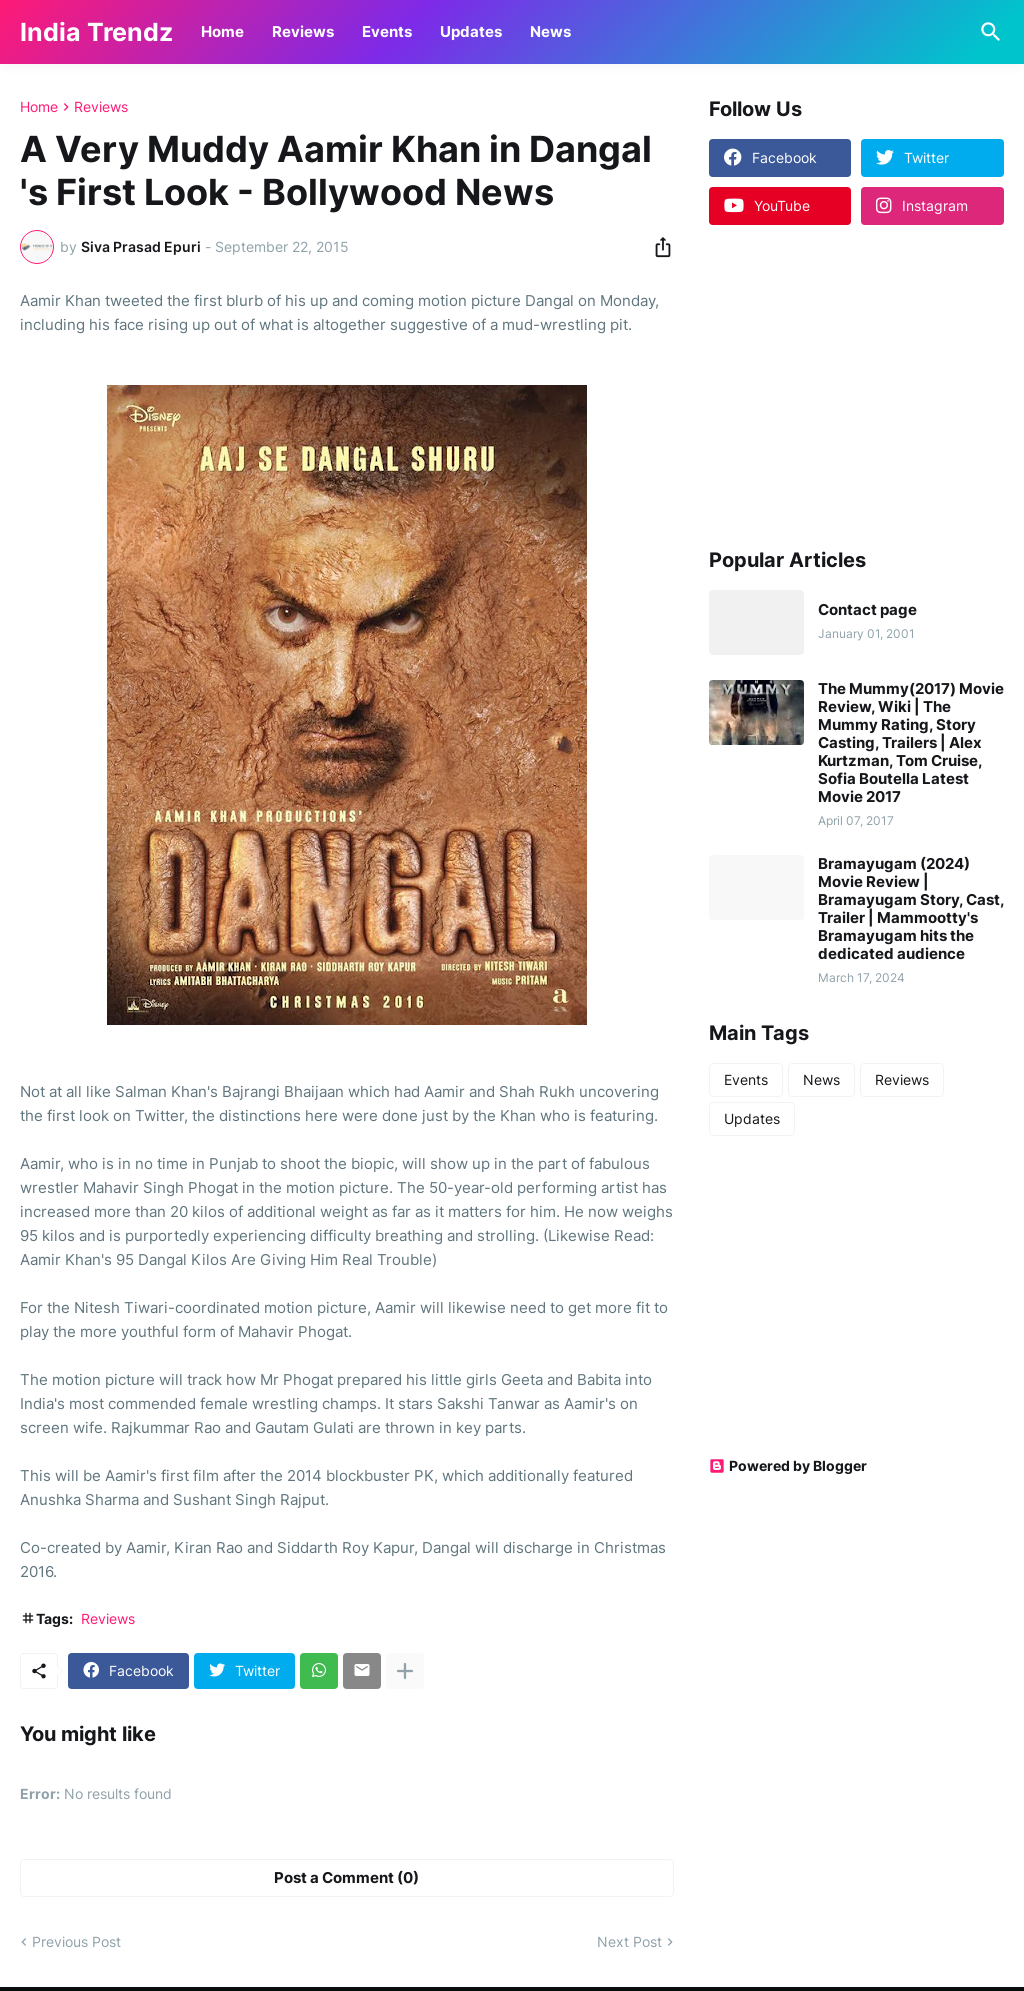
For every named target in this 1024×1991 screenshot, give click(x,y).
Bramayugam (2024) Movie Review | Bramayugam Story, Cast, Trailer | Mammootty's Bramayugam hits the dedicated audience (911, 909)
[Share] (657, 247)
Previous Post (76, 1941)
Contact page (867, 610)
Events (387, 31)
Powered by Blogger (788, 1465)
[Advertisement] (834, 385)
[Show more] (405, 1671)
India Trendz (96, 32)
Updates (471, 31)
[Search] (987, 32)
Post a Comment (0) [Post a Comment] (346, 1877)
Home (222, 31)
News (550, 31)
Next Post (629, 1941)
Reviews (303, 31)
